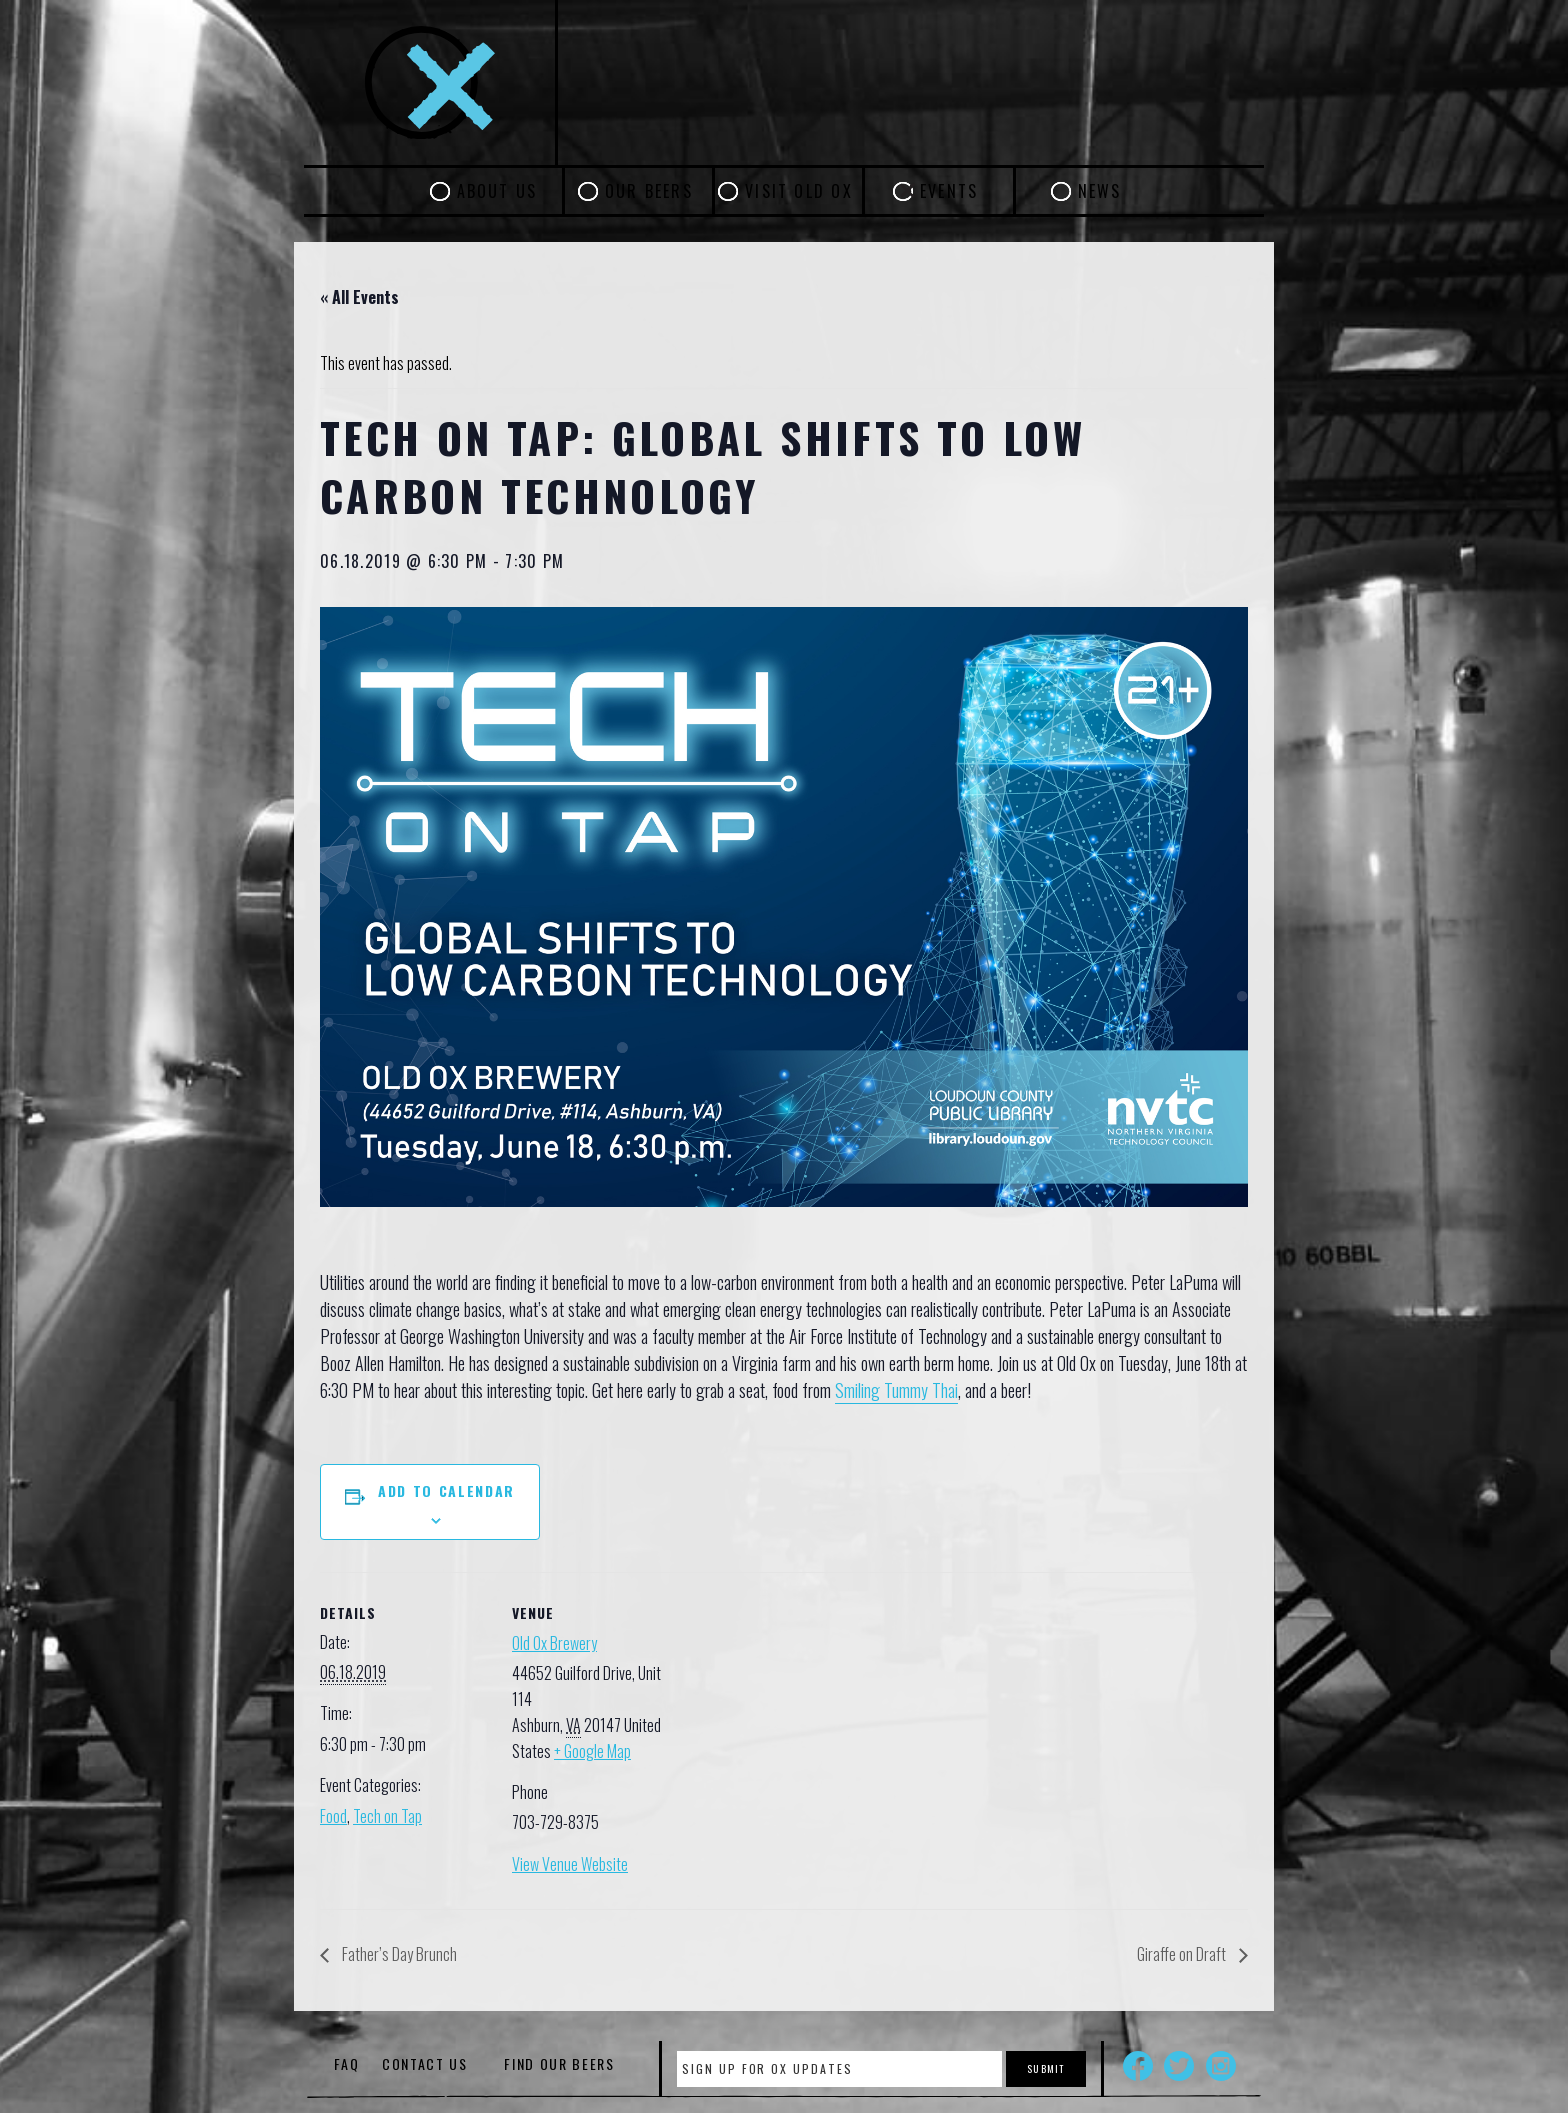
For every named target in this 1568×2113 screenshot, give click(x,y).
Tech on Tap (387, 1816)
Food (333, 1816)
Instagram (1221, 2066)
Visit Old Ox (799, 191)
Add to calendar (446, 1490)
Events (949, 191)
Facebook (1138, 2066)
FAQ (346, 2063)
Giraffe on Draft (1183, 1954)
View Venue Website (570, 1864)
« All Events (359, 297)
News (1100, 191)
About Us (497, 191)
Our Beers (649, 191)
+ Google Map (592, 1751)
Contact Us (425, 2063)
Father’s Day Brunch (398, 1954)
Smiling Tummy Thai (896, 1390)
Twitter (1179, 2066)
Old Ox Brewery (554, 1643)
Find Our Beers (559, 2063)
